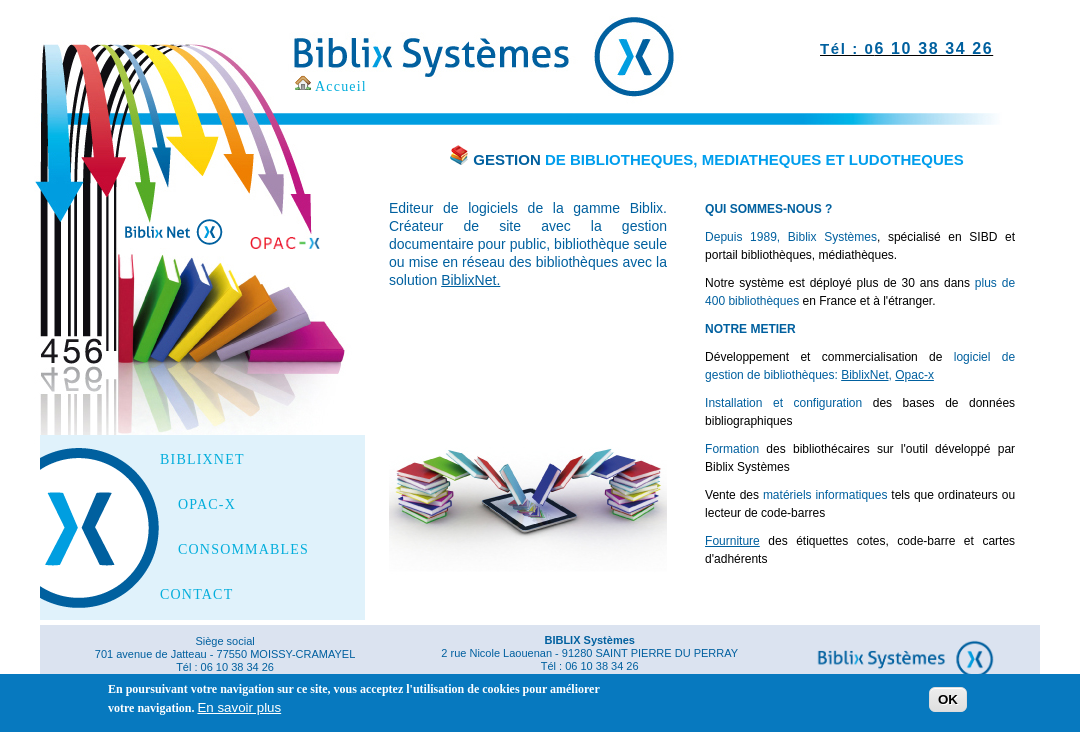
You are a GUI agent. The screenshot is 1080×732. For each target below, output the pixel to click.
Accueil (341, 86)
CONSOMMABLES (243, 550)
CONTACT (196, 595)
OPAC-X (207, 505)
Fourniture (732, 541)
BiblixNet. (470, 280)
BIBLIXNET (202, 460)
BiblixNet (864, 375)
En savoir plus (239, 710)
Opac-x (914, 375)
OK (948, 703)
